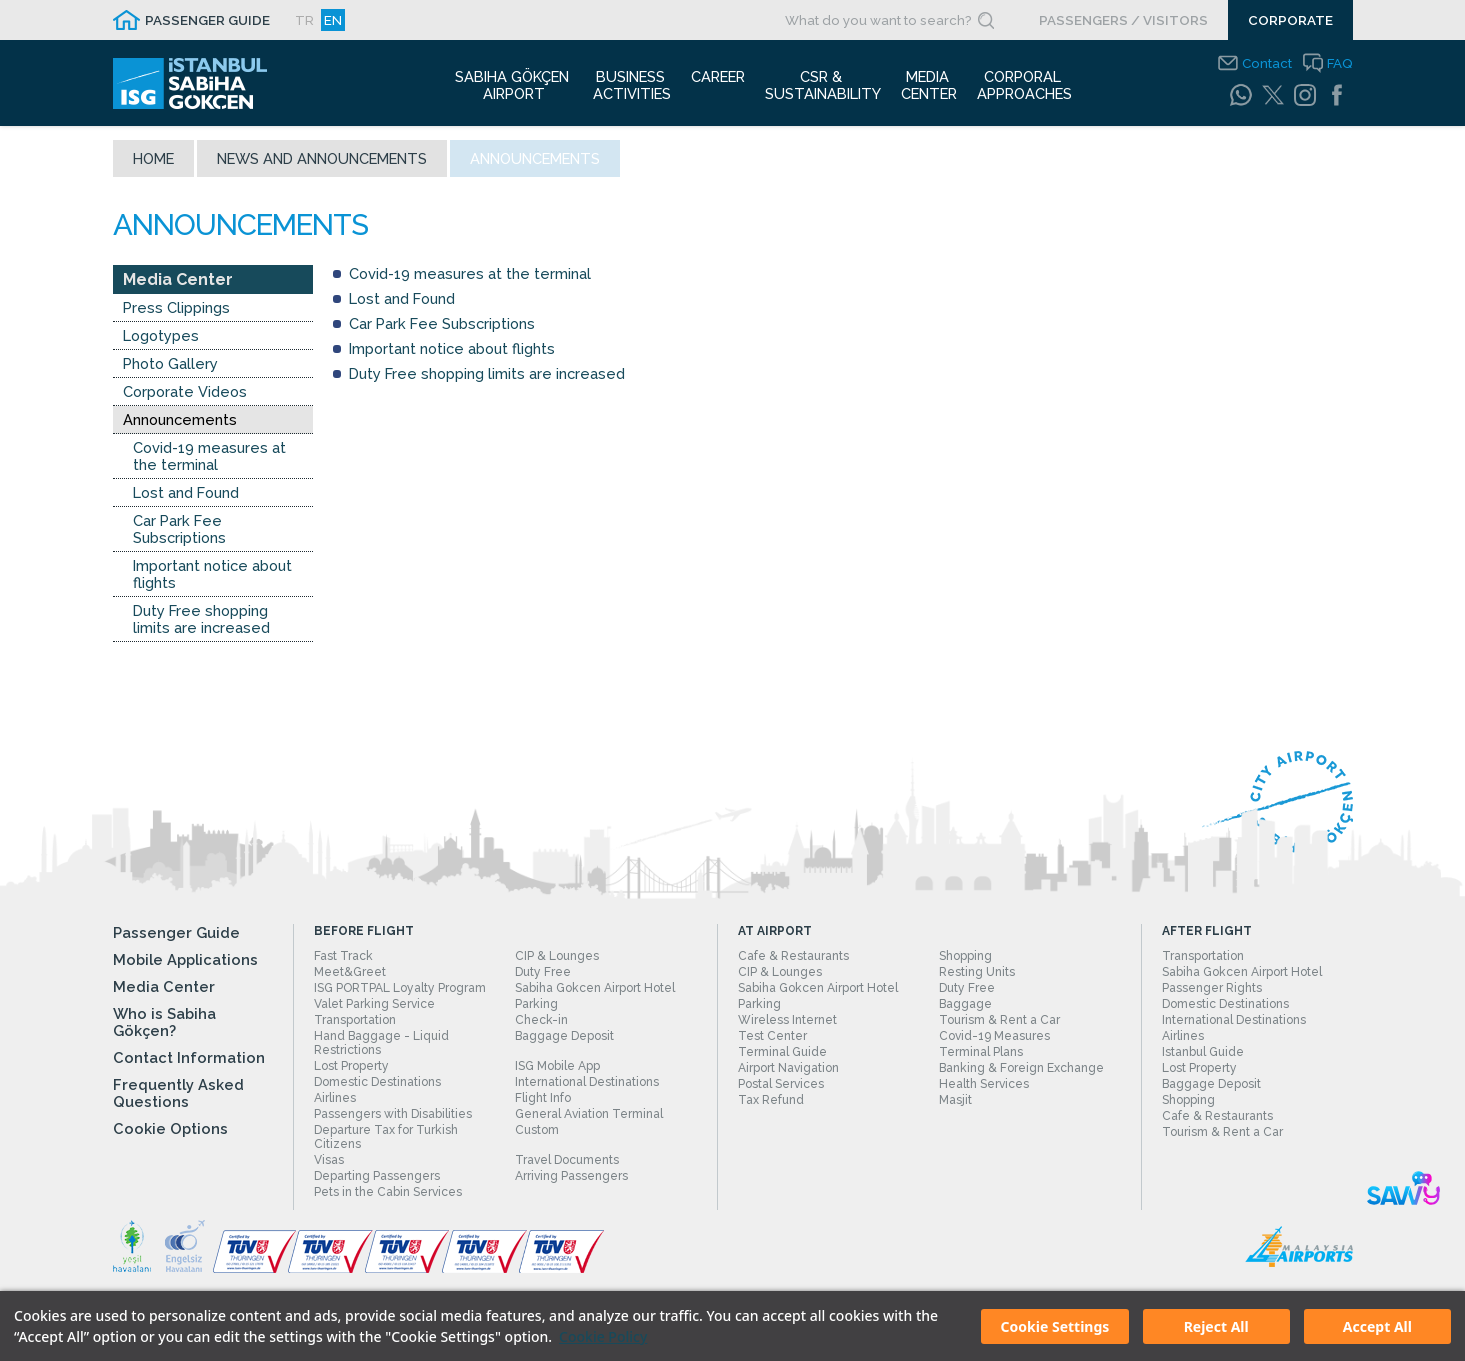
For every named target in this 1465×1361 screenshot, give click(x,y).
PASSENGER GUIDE (207, 20)
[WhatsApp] (1241, 95)
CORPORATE (1290, 20)
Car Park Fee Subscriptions (179, 535)
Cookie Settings (1055, 1326)
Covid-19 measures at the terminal (209, 462)
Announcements (180, 425)
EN (333, 20)
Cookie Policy (603, 1336)
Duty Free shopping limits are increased (201, 625)
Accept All (1377, 1326)
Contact (1267, 63)
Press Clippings (176, 313)
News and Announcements (322, 164)
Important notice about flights (212, 580)
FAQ (1340, 63)
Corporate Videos (185, 397)
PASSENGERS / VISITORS (1123, 20)
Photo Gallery (170, 369)
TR (304, 20)
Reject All (1216, 1326)
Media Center (178, 285)
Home (153, 164)
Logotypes (161, 341)
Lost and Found (186, 498)
